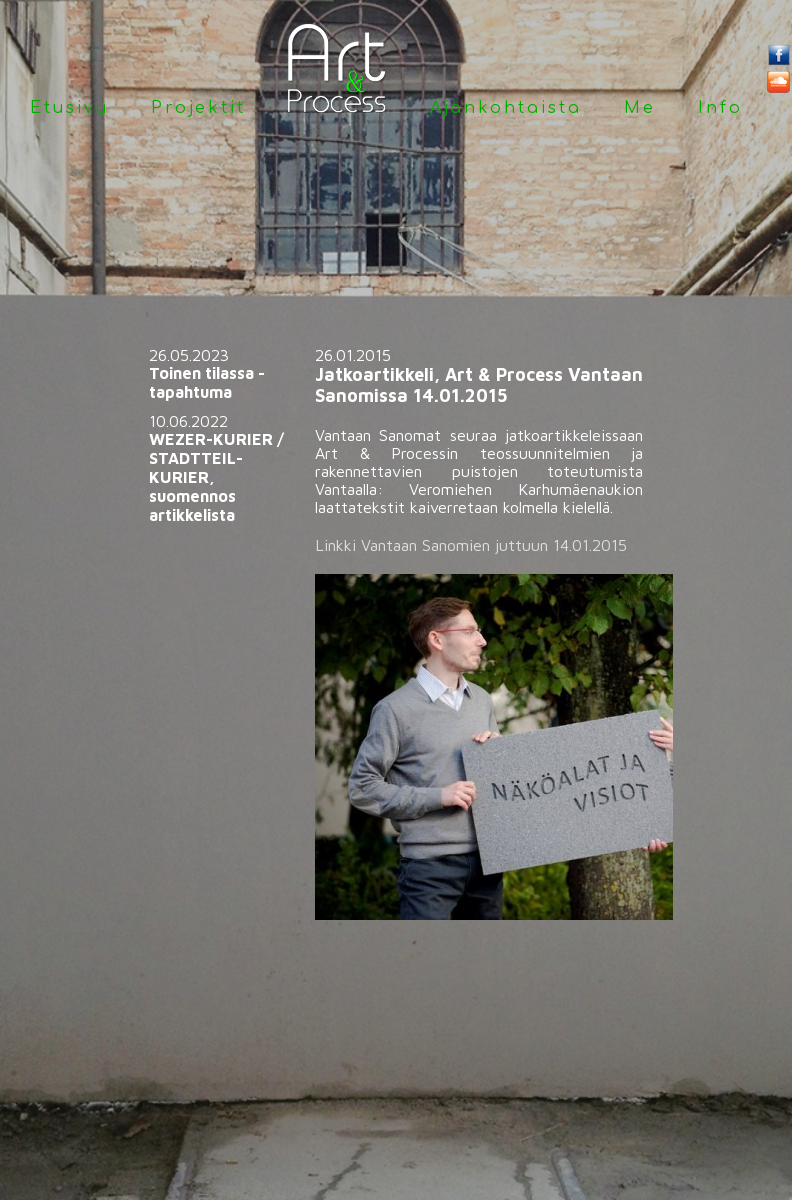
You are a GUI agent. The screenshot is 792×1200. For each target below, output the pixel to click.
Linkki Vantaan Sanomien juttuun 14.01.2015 (471, 545)
